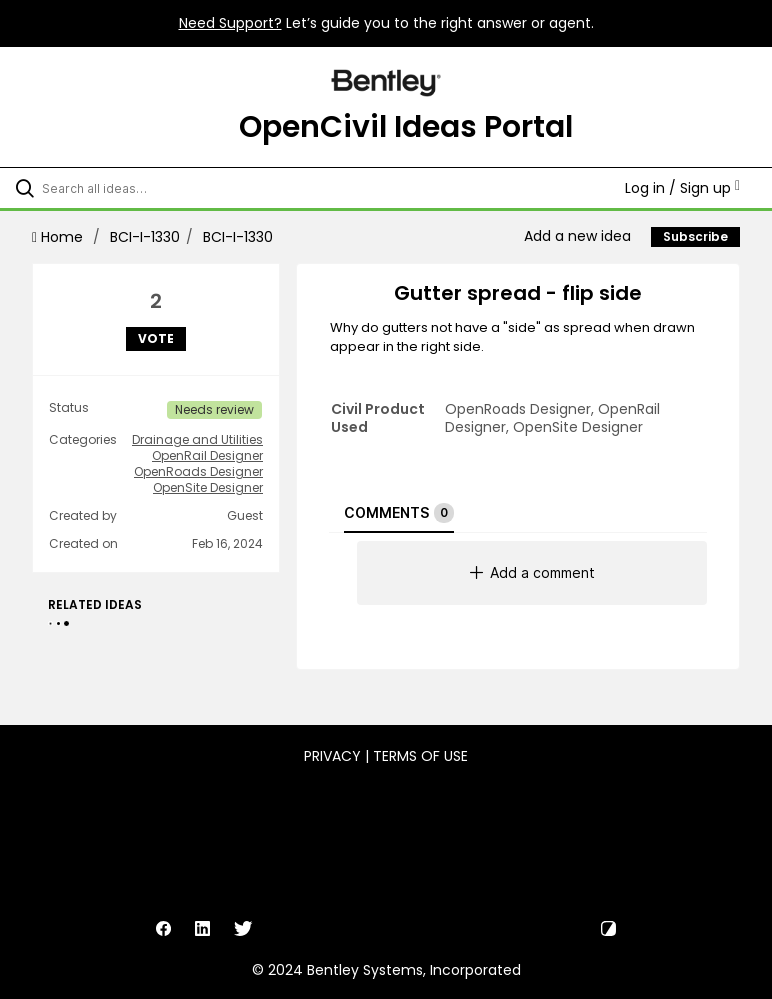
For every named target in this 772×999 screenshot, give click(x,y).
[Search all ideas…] (135, 188)
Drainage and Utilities (197, 440)
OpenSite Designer (208, 488)
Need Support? (230, 23)
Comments (399, 513)
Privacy (332, 756)
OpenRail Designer (207, 456)
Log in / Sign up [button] (682, 188)
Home (59, 237)
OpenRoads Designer (198, 472)
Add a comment (532, 572)
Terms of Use (420, 756)
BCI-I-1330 (145, 237)
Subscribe (695, 236)
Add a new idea (577, 236)
